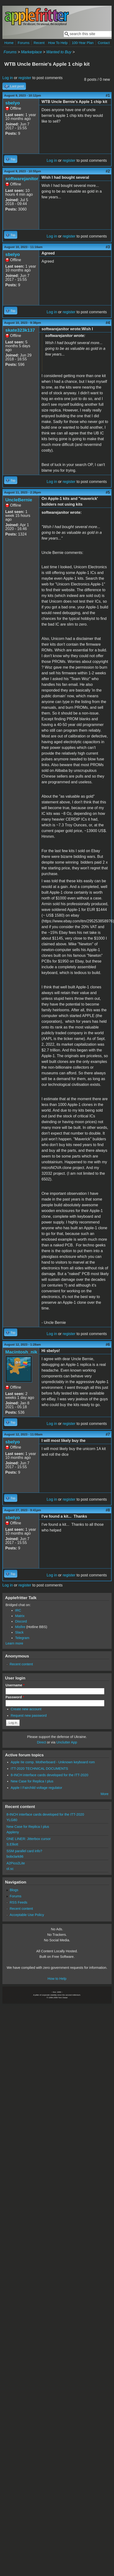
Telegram (22, 1638)
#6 (108, 1344)
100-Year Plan (83, 43)
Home (8, 43)
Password (15, 1697)
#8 (108, 1510)
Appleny (12, 1832)
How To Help (57, 43)
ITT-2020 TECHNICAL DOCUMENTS (39, 1768)
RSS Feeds (18, 1902)
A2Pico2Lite (15, 1863)
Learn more (14, 1643)
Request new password (29, 1715)
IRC (18, 1610)
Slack (19, 1632)
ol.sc (10, 1869)
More (104, 1794)
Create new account (26, 1709)
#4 (108, 323)
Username (15, 1685)
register (24, 78)
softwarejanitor (21, 178)
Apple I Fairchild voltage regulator (36, 1788)
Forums (24, 43)
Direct (41, 1742)
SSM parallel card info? (24, 1851)
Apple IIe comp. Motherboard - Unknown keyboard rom (53, 1762)
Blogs (14, 1890)
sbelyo (12, 102)
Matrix (19, 1616)
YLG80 (11, 1820)
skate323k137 (20, 330)
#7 (108, 1434)
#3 (108, 247)
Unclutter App (66, 1742)
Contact (104, 43)
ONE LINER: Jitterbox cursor (28, 1839)
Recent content (21, 1664)
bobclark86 (14, 1856)
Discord (21, 1621)
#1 (108, 95)
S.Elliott (12, 1844)
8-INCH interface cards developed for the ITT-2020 (49, 1775)
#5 (108, 492)
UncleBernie (18, 499)
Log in (7, 78)
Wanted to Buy (59, 52)
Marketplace (31, 52)
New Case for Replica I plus (32, 1781)
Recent (39, 43)
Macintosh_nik (21, 1351)
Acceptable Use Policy (27, 1915)
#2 (108, 171)
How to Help (57, 1979)
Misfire (20, 1627)
